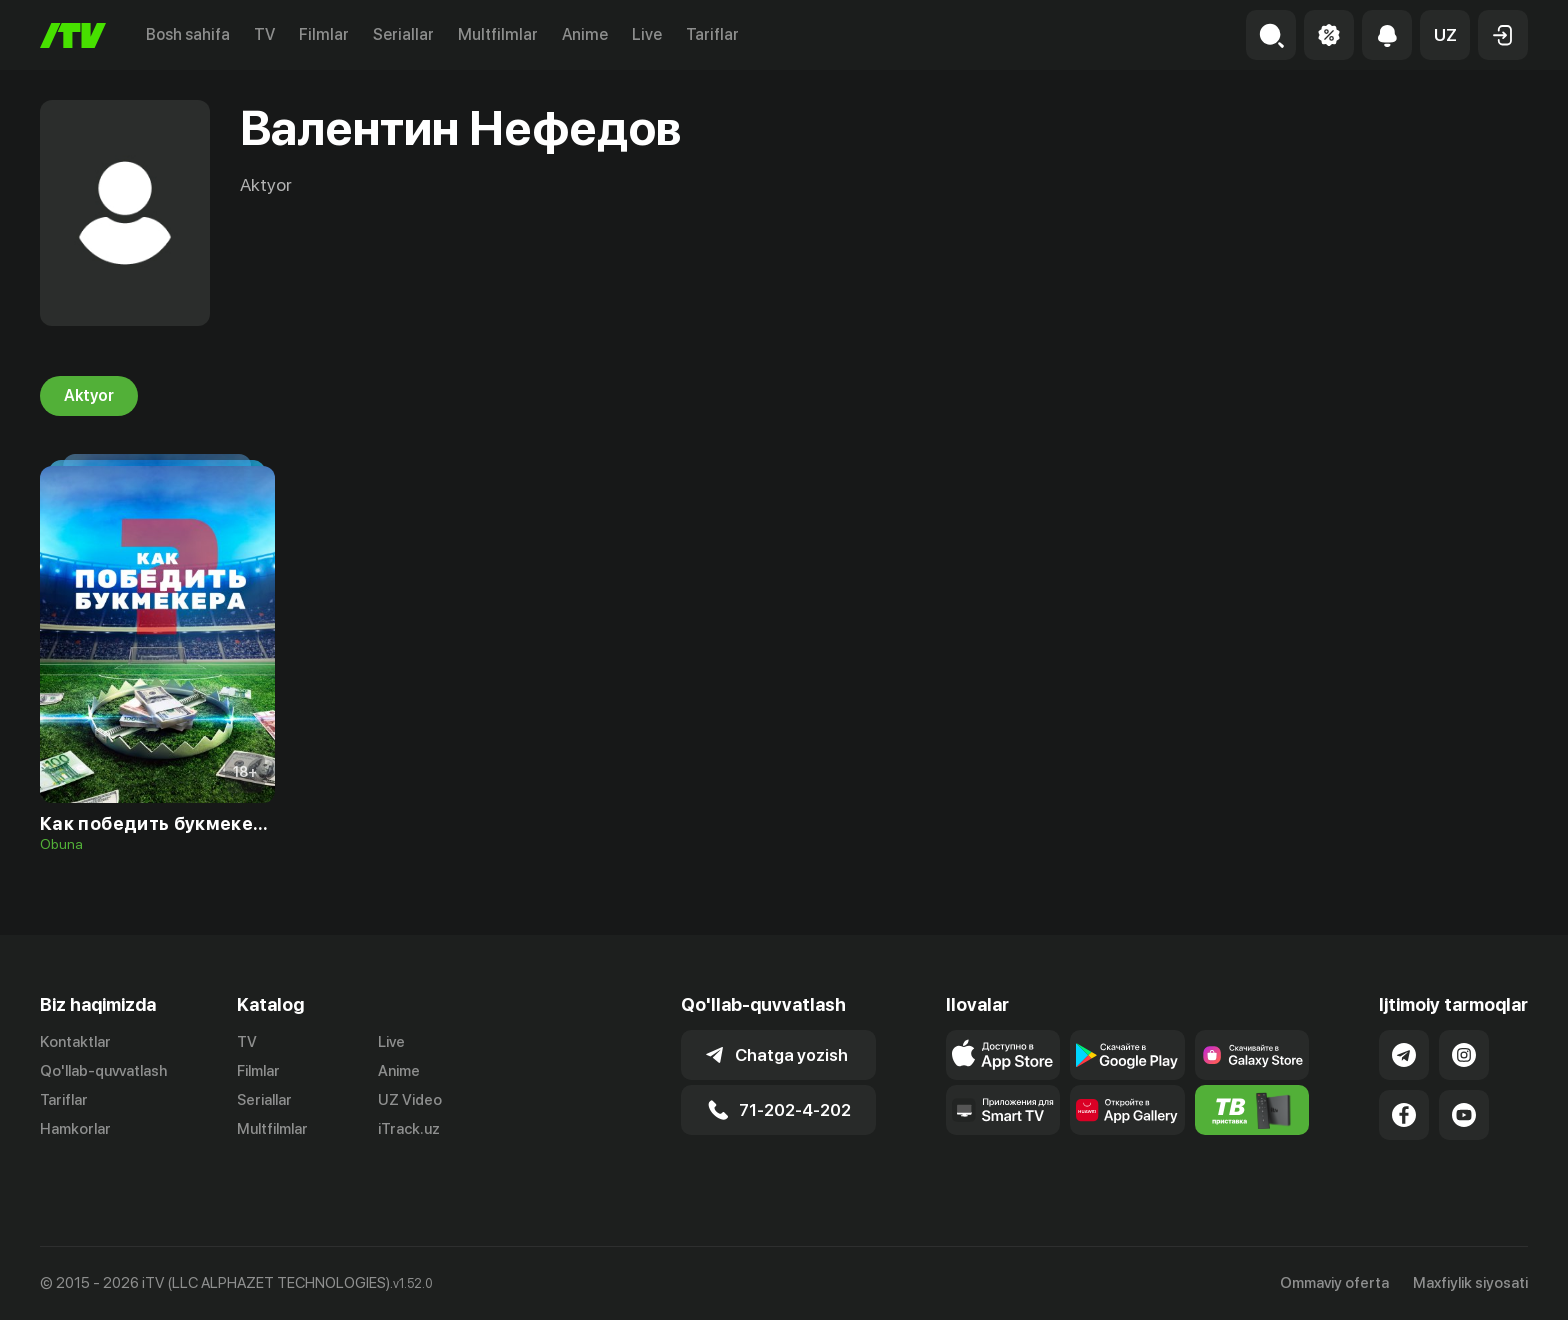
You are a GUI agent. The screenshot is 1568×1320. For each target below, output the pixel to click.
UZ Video (410, 1100)
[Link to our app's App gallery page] (1127, 1110)
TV (264, 34)
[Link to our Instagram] (1464, 1055)
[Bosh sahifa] (73, 35)
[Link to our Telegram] (1404, 1055)
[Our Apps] (1003, 1110)
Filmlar (324, 34)
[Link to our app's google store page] (1127, 1055)
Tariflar (712, 34)
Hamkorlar (75, 1129)
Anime (585, 34)
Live (647, 34)
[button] (1445, 35)
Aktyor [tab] (89, 396)
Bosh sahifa (188, 34)
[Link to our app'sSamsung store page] (1252, 1055)
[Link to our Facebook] (1404, 1115)
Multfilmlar (498, 34)
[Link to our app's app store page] (1003, 1055)
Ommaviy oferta (1334, 1283)
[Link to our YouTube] (1464, 1115)
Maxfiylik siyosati (1470, 1283)
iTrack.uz (409, 1129)
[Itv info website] (1252, 1110)
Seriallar (403, 34)
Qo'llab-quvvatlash (103, 1071)
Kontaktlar (75, 1042)
